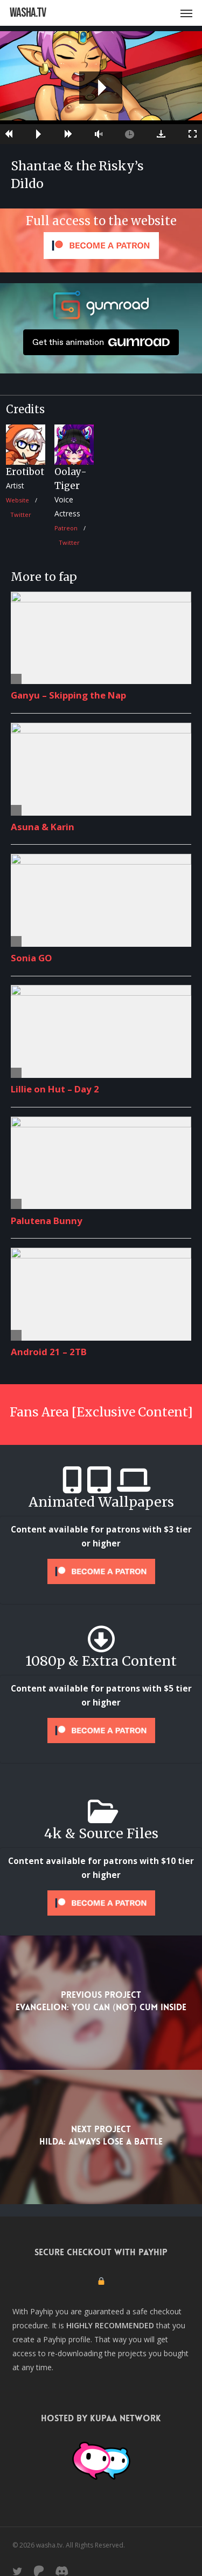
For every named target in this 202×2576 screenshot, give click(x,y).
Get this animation (101, 342)
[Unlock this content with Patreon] (101, 1571)
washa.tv (28, 12)
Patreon (66, 528)
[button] (186, 13)
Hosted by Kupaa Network (101, 2418)
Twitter (20, 514)
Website (17, 500)
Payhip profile (66, 2339)
